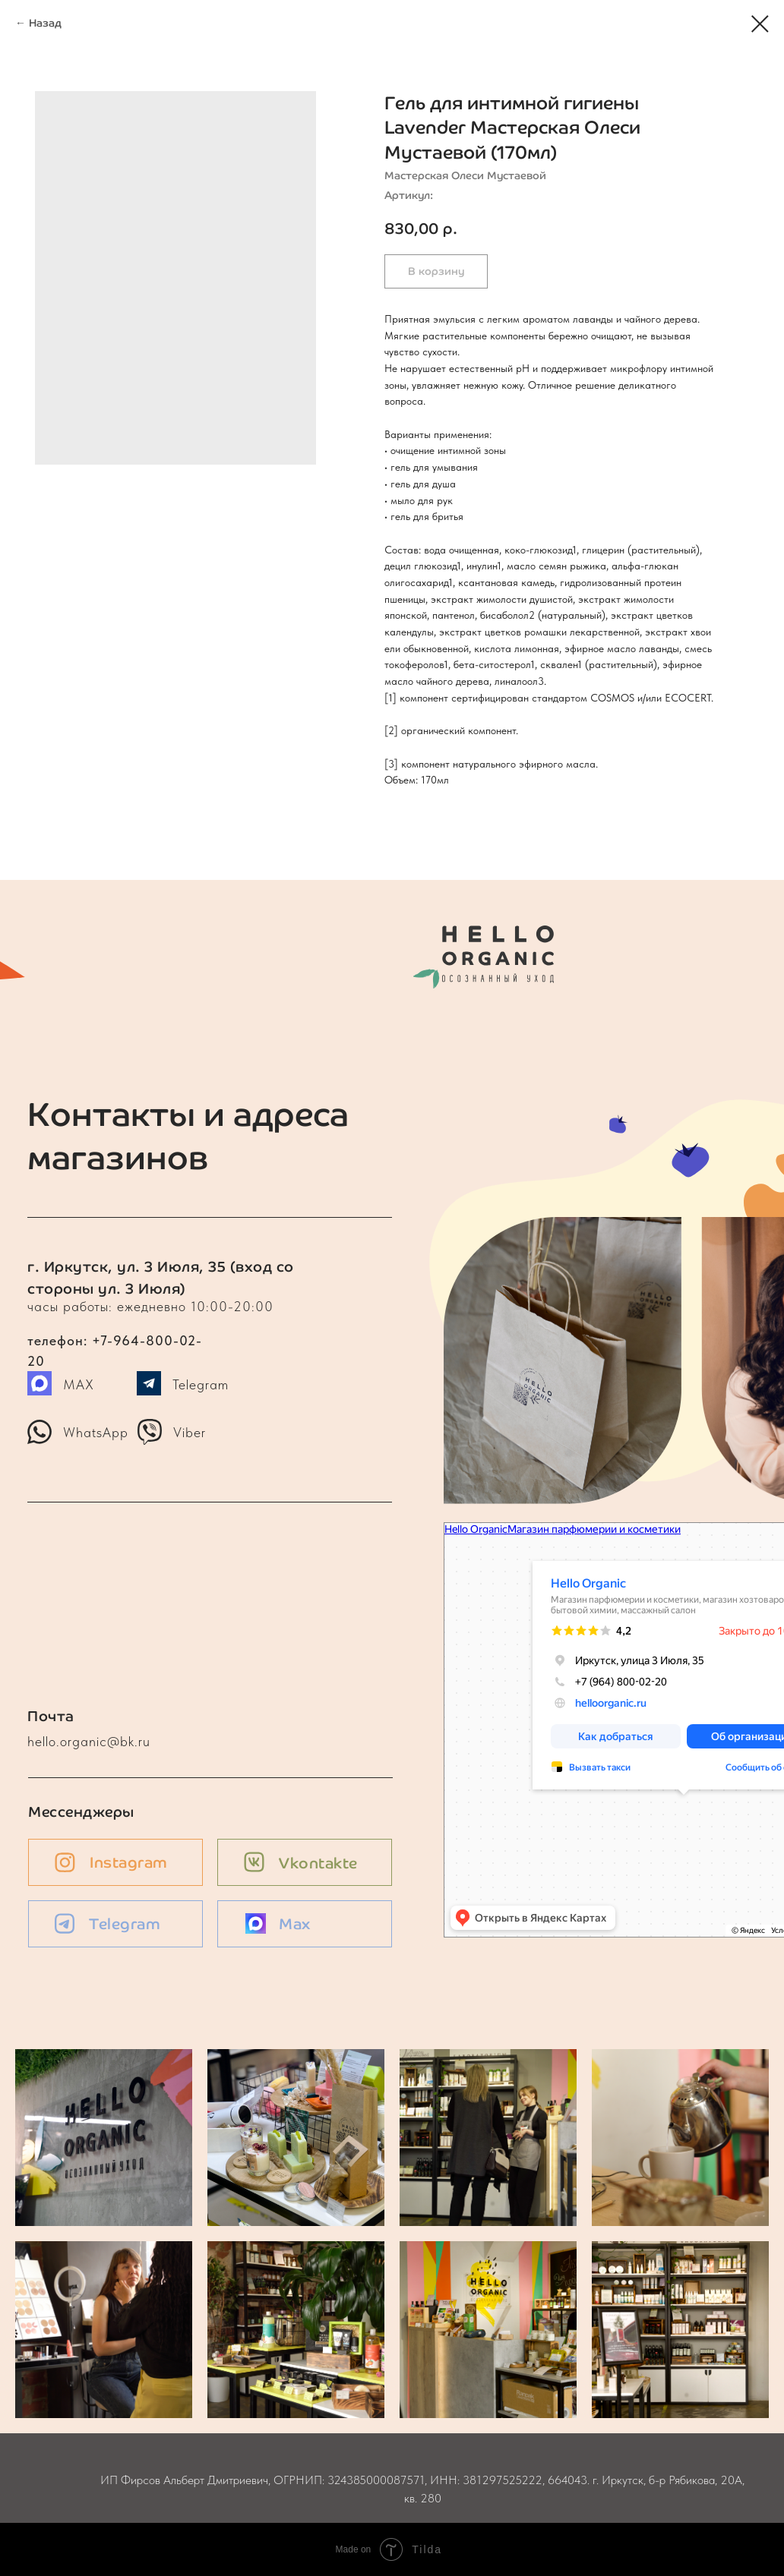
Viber (189, 1432)
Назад (45, 23)
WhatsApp (95, 1432)
